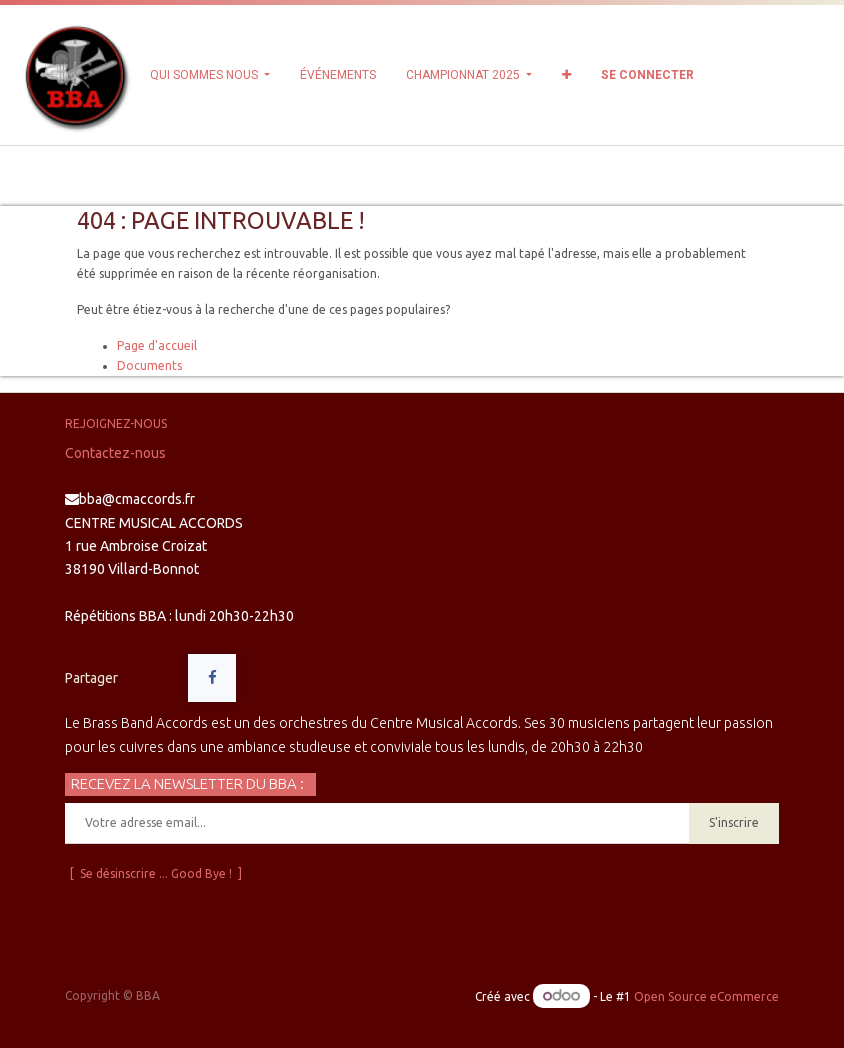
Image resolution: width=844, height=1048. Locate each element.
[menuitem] (338, 75)
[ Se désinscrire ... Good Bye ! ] (156, 873)
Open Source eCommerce (706, 996)
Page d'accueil (157, 345)
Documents (149, 365)
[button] (566, 75)
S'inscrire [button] (734, 822)
